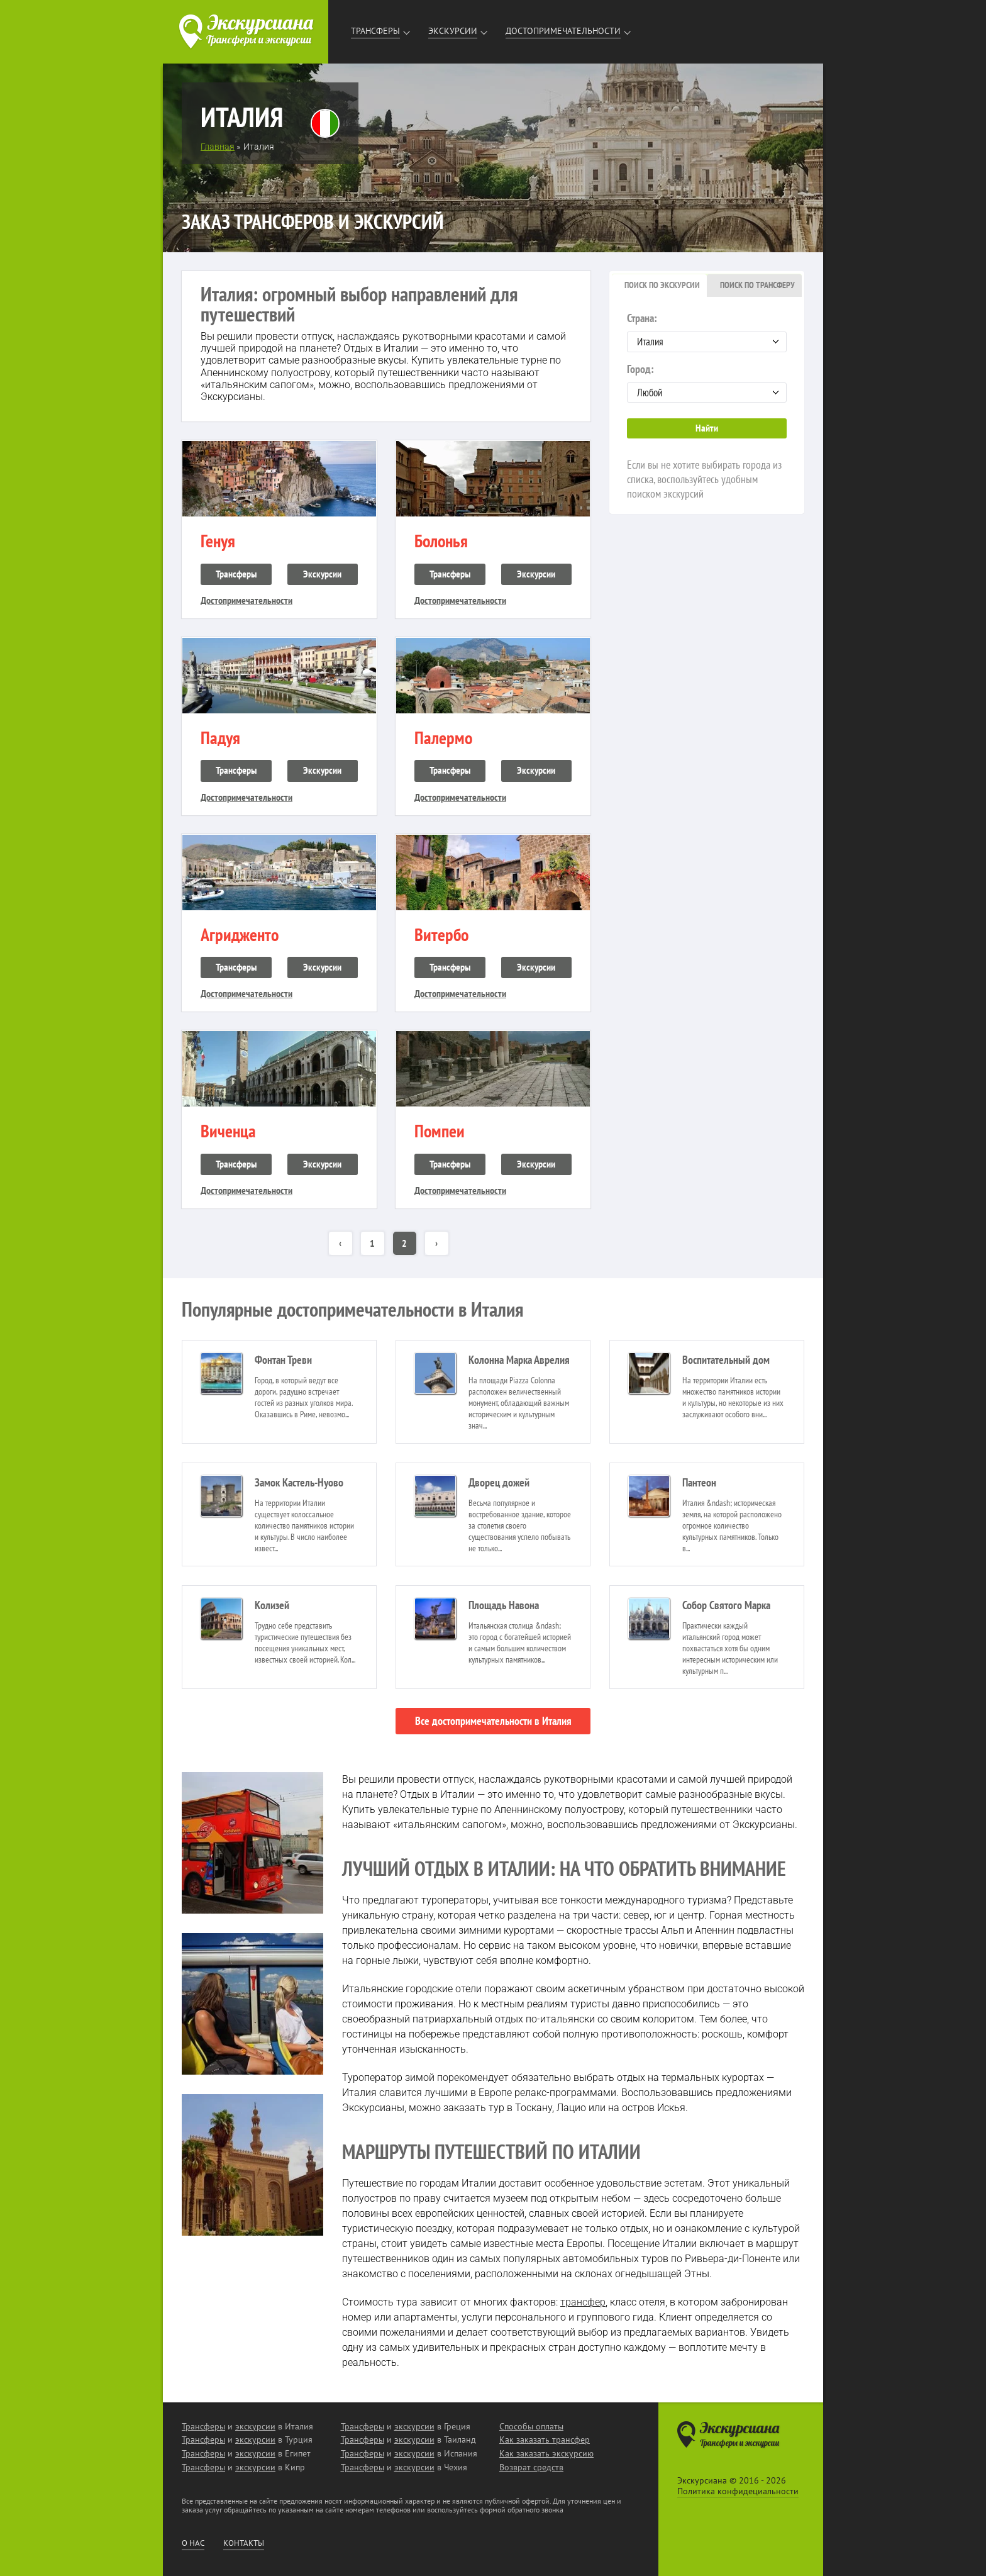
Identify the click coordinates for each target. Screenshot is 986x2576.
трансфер (583, 2302)
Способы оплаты (531, 2426)
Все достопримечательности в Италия (493, 1721)
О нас (193, 2543)
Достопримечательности (563, 30)
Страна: (707, 331)
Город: (707, 382)
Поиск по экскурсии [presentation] (662, 285)
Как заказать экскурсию (546, 2453)
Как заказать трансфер (544, 2439)
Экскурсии (452, 30)
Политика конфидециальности (738, 2491)
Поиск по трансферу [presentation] (757, 285)
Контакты (243, 2543)
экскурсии (255, 2426)
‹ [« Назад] (340, 1243)
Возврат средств (531, 2467)
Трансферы (375, 30)
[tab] (659, 285)
